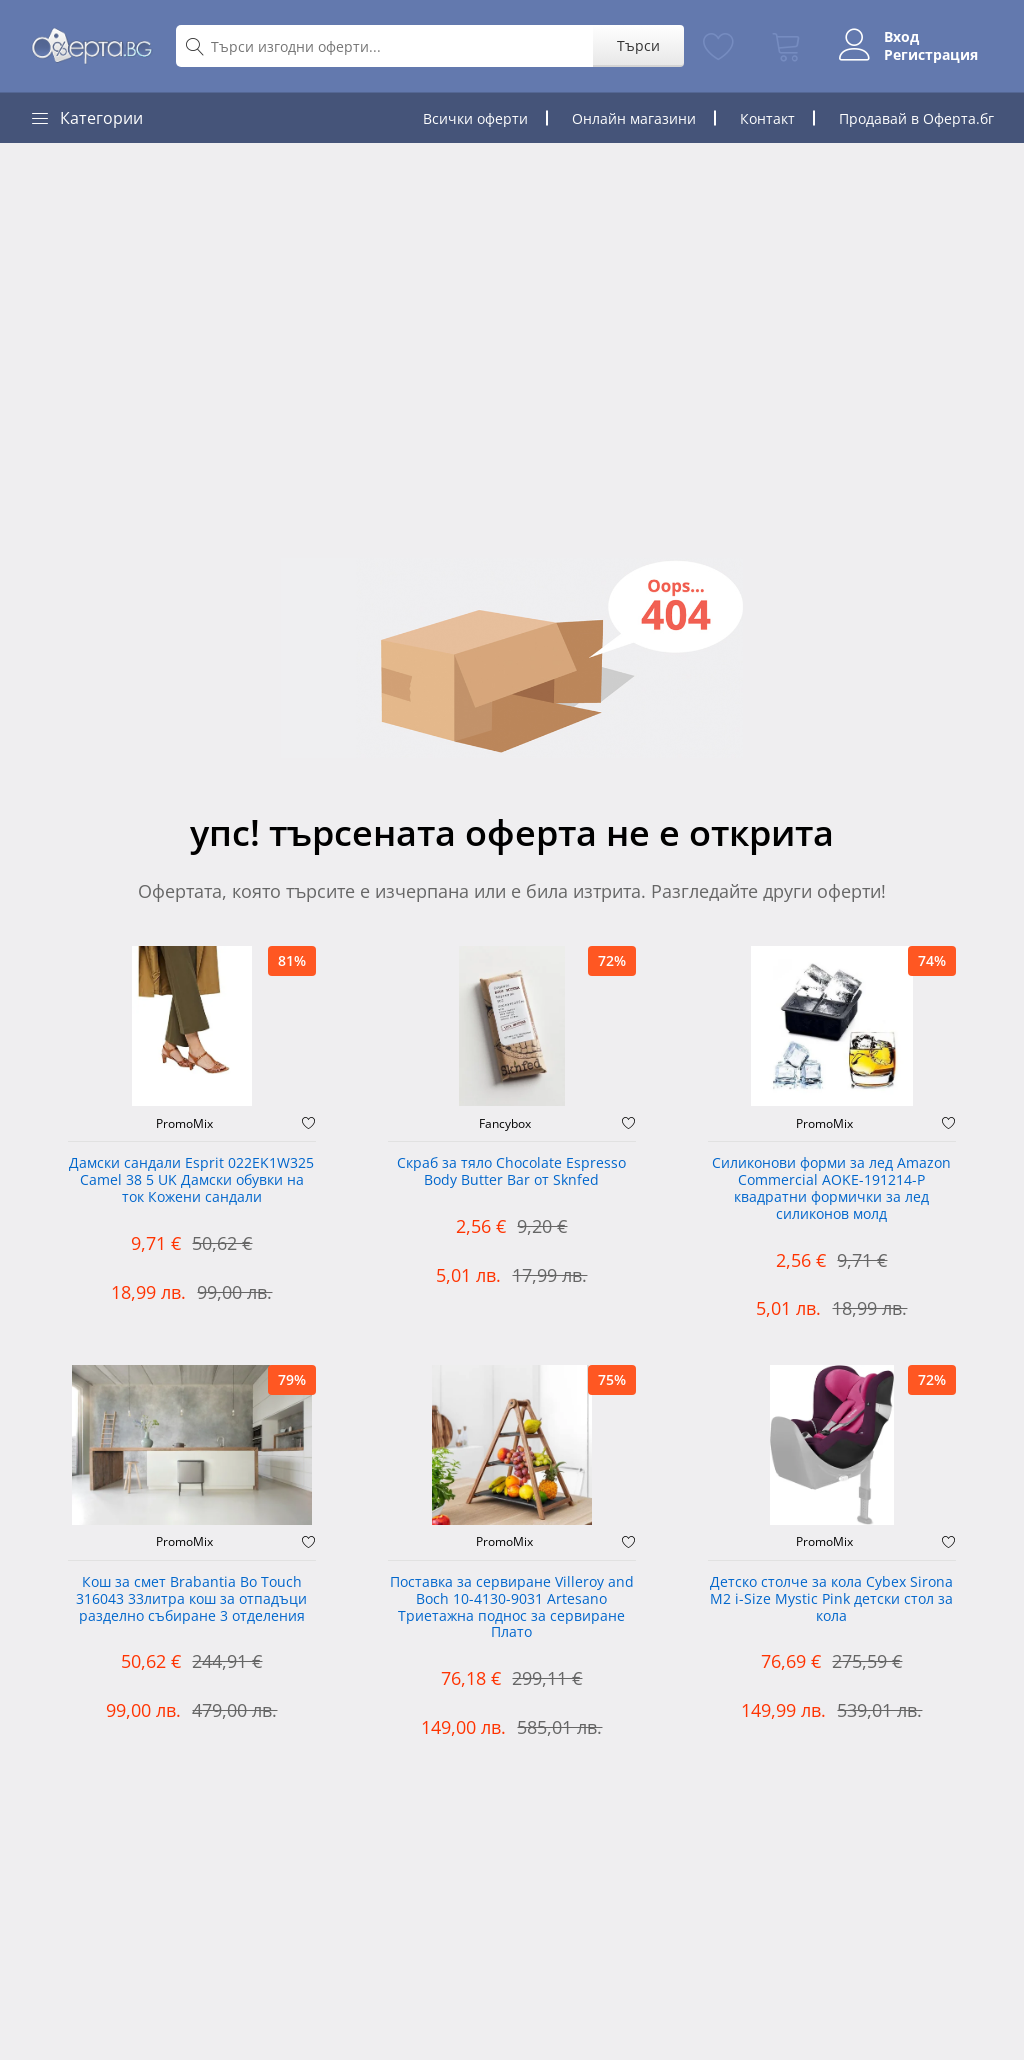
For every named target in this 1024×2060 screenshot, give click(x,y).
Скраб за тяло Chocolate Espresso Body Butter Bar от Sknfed (511, 1172)
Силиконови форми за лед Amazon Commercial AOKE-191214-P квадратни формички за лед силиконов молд (831, 1188)
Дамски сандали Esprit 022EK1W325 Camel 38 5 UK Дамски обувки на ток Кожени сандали (191, 1180)
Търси (638, 45)
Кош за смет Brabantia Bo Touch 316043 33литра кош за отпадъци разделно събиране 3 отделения (191, 1599)
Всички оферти (475, 118)
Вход (901, 37)
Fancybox (505, 1124)
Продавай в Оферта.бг (916, 118)
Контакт (767, 118)
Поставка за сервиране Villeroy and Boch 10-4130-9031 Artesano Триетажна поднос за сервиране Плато (512, 1607)
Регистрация (931, 55)
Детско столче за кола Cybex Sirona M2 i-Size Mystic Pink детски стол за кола (831, 1599)
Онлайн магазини (634, 118)
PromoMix (184, 1124)
